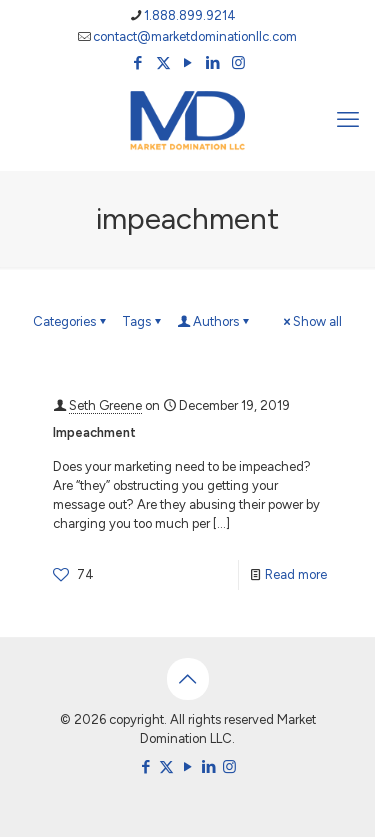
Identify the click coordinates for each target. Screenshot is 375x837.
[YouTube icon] (188, 63)
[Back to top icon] (188, 679)
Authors (214, 321)
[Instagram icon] (238, 63)
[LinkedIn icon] (213, 63)
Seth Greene (105, 405)
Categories (71, 321)
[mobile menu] (348, 120)
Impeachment (94, 432)
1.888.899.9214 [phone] (190, 15)
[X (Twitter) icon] (163, 63)
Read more (296, 574)
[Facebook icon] (138, 63)
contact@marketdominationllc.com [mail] (195, 36)
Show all (311, 321)
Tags (143, 321)
